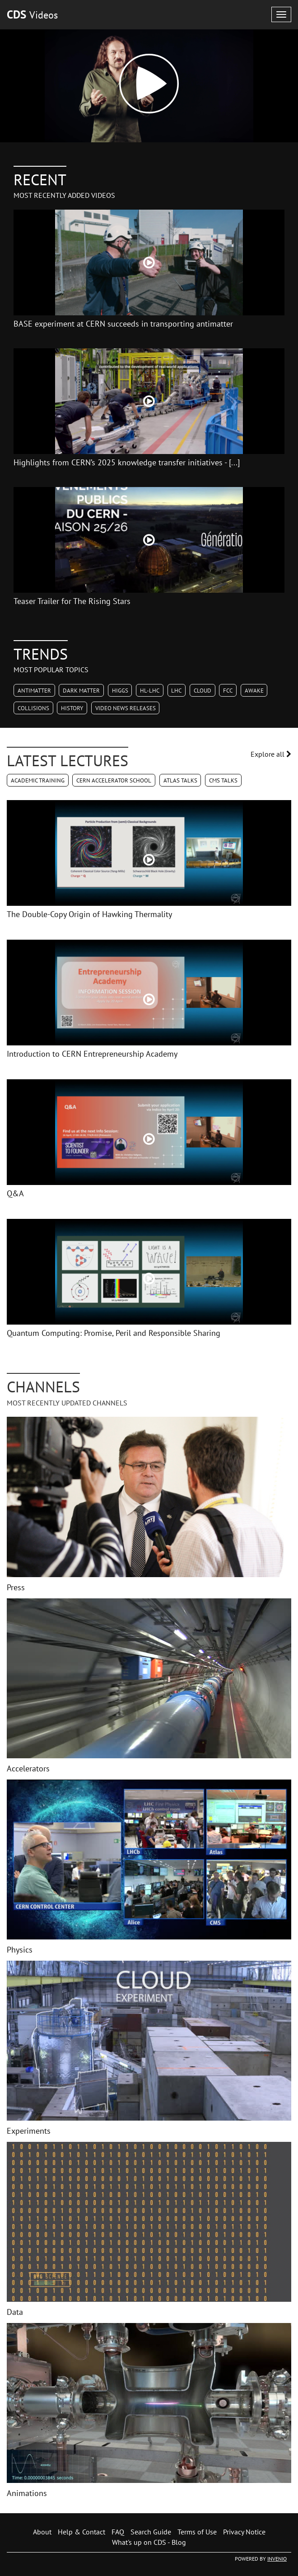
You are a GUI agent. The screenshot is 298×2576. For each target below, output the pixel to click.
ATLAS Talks (180, 780)
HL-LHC (149, 690)
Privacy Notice (244, 2531)
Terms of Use (197, 2531)
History (72, 708)
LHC (176, 690)
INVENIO (277, 2558)
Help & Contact (81, 2531)
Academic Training (38, 780)
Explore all (271, 754)
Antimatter (34, 690)
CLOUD (202, 690)
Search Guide (150, 2531)
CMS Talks (223, 780)
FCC (228, 690)
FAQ (118, 2531)
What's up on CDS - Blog (149, 2542)
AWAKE (254, 690)
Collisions (33, 708)
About (42, 2531)
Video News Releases (125, 708)
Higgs (120, 690)
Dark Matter (81, 690)
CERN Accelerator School (113, 780)
